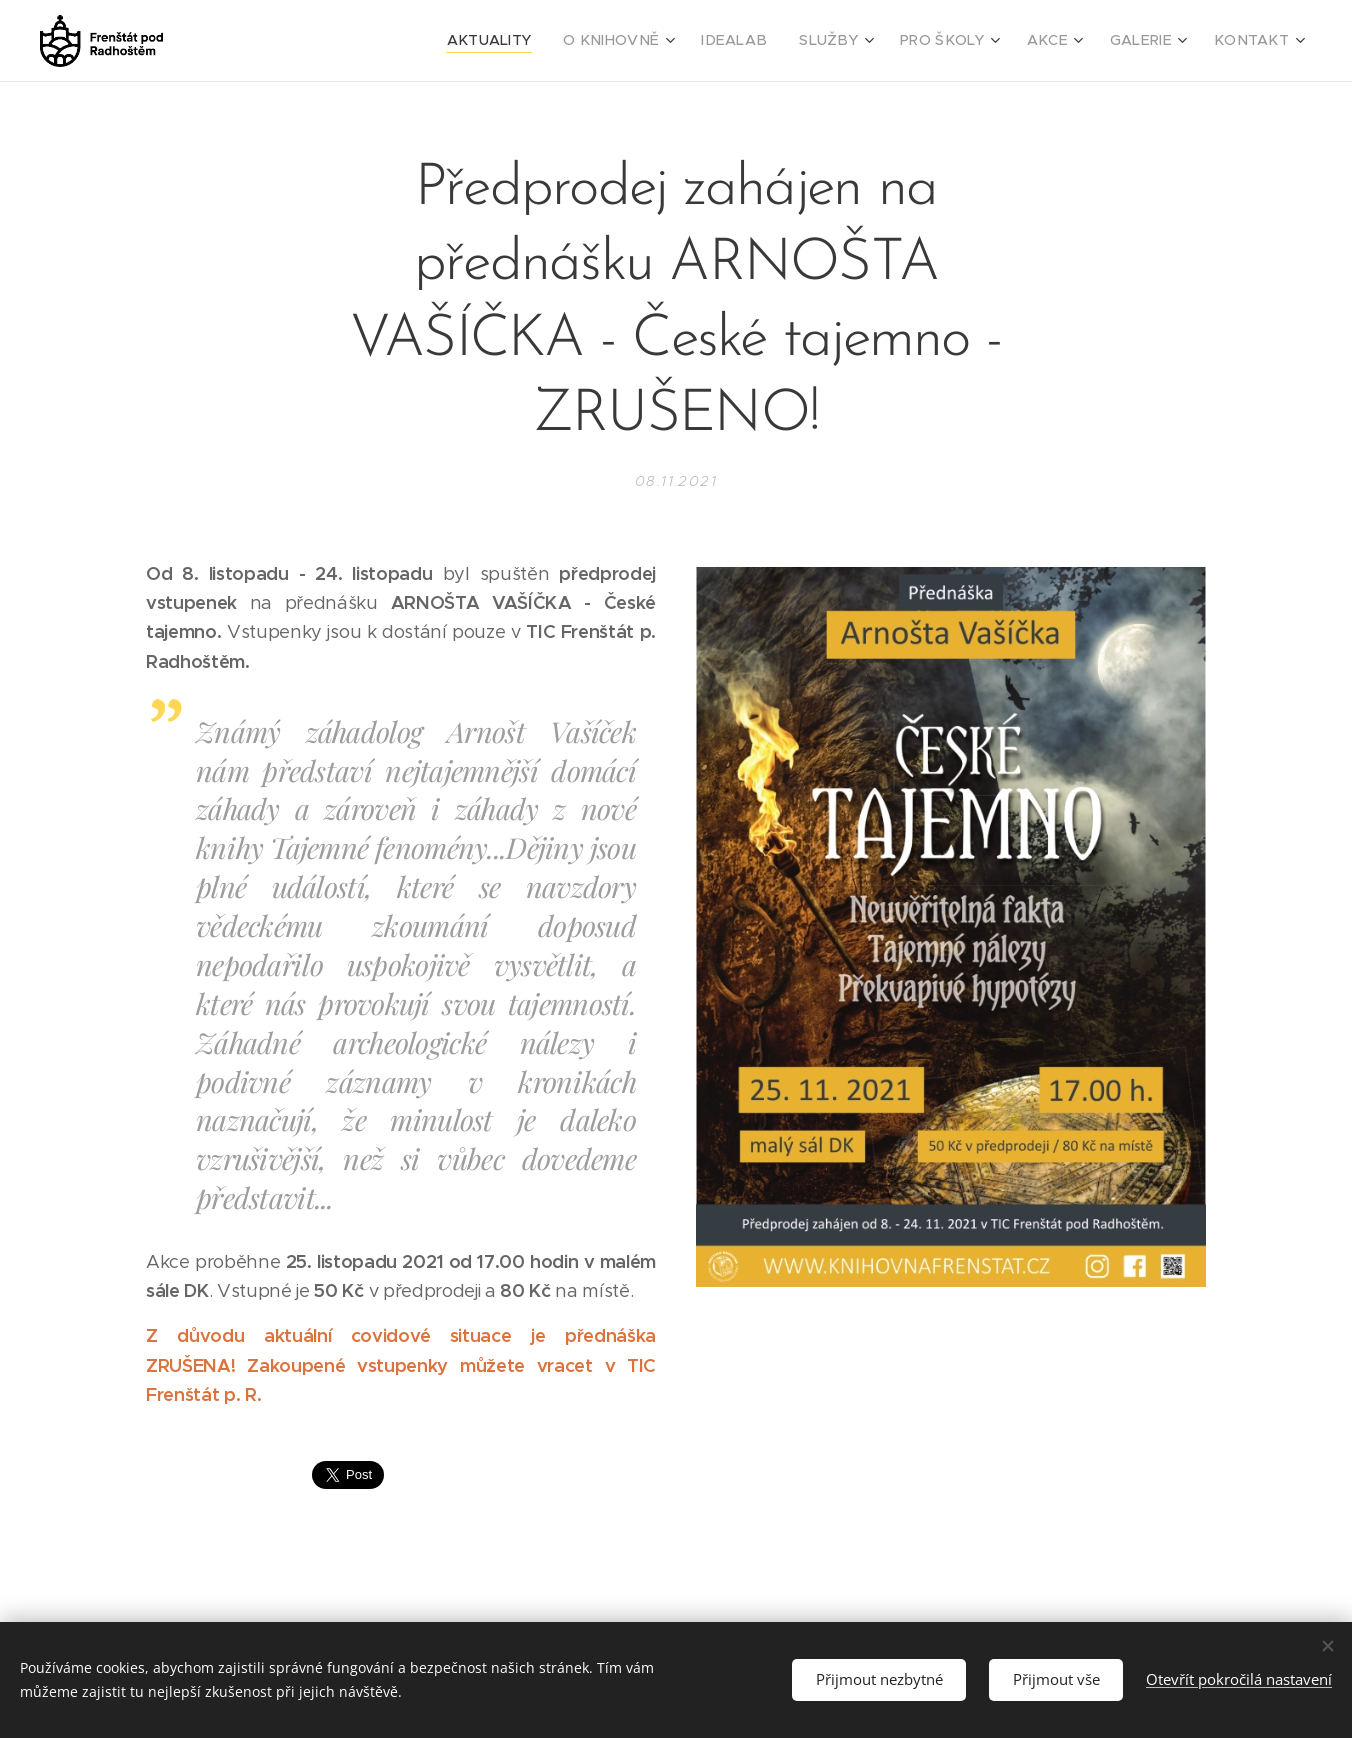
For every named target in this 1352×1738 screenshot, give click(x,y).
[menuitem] (547, 41)
